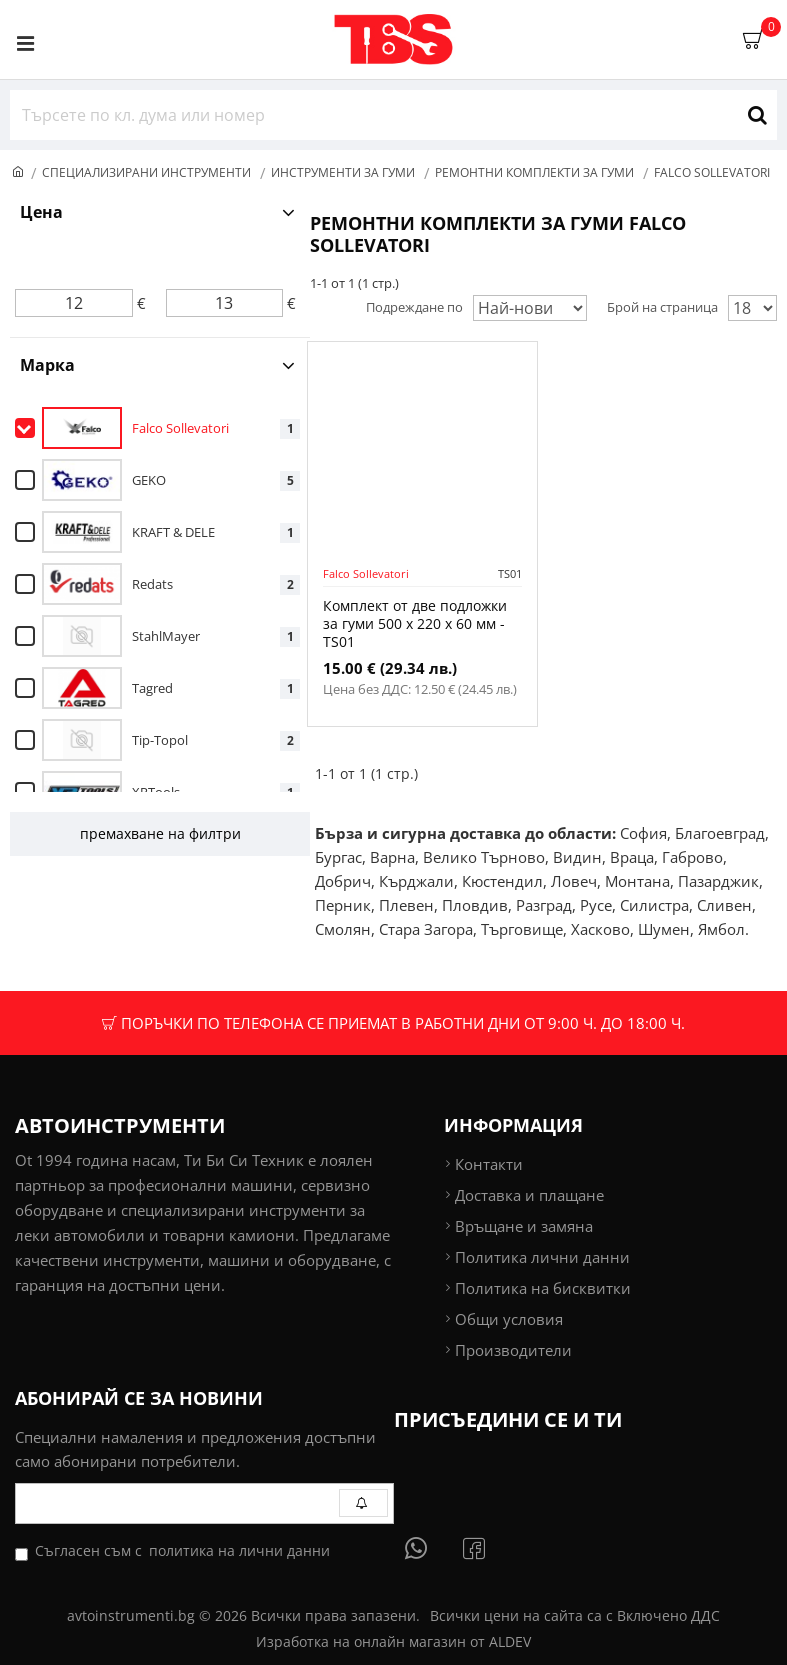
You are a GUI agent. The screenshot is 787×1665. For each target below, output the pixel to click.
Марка (47, 365)
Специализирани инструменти (146, 172)
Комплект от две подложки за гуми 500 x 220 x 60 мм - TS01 (415, 624)
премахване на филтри (160, 833)
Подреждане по (414, 307)
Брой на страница (662, 307)
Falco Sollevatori (366, 573)
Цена (41, 212)
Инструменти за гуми (343, 172)
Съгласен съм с (174, 1551)
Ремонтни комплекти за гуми (534, 172)
